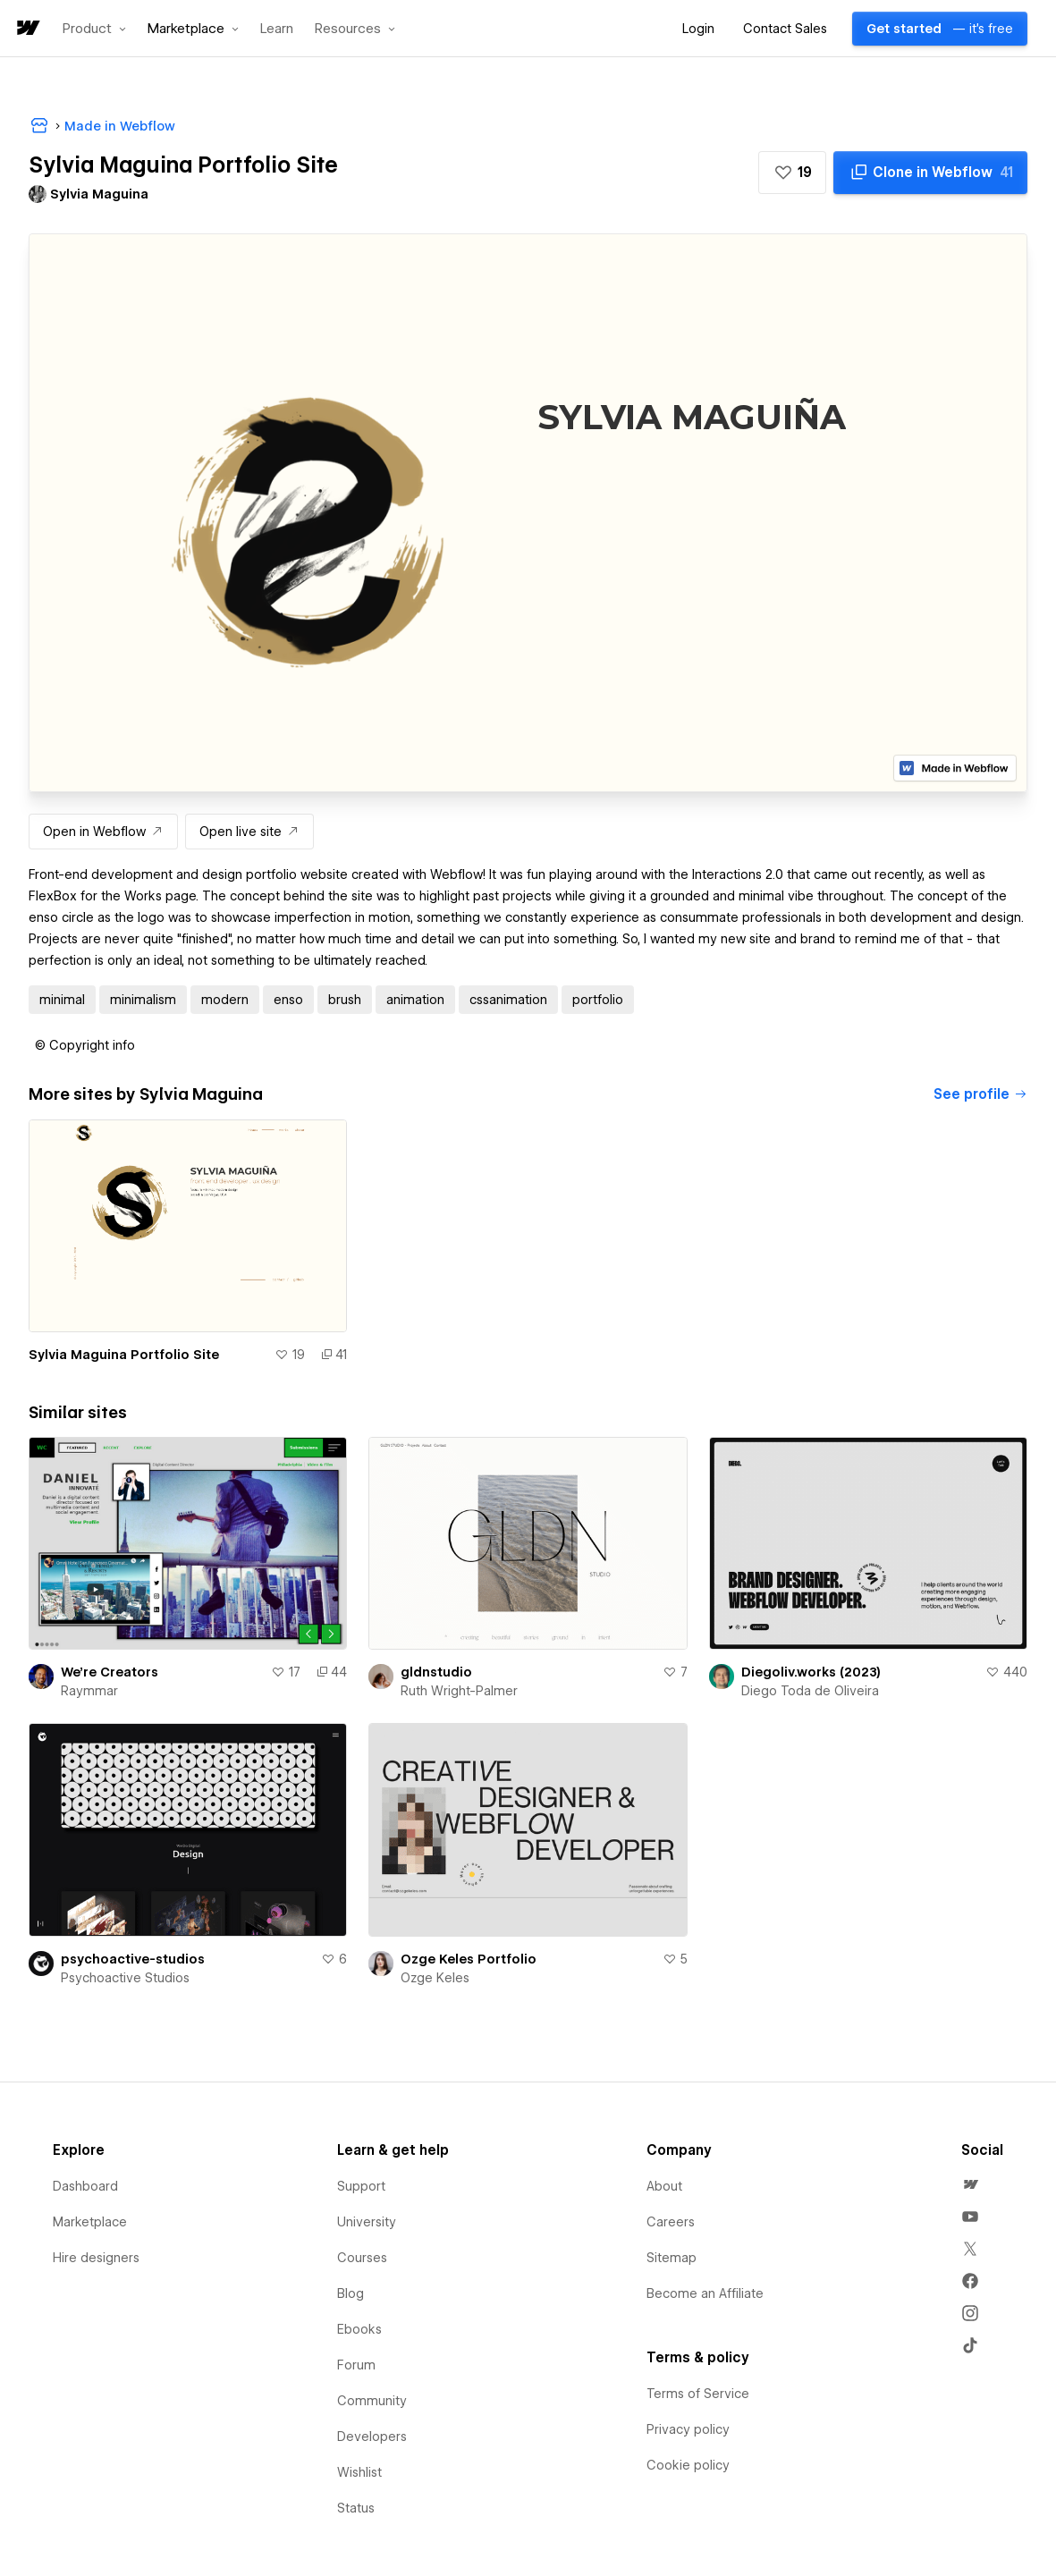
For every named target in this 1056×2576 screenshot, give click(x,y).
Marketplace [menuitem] (90, 2222)
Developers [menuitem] (372, 2436)
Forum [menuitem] (356, 2365)
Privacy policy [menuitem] (688, 2429)
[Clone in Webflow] (930, 172)
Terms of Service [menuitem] (697, 2393)
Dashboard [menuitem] (85, 2186)
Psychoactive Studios (125, 1978)
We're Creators (109, 1672)
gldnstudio (436, 1672)
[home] (27, 29)
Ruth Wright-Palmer (459, 1691)
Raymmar (89, 1691)
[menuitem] (970, 2184)
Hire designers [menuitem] (96, 2258)
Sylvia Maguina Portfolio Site (124, 1354)
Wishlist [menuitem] (359, 2472)
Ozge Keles (435, 1978)
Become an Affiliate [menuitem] (705, 2293)
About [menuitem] (664, 2186)
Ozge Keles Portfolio (468, 1959)
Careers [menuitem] (670, 2222)
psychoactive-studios (133, 1959)
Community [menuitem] (372, 2401)
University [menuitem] (366, 2222)
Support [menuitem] (361, 2186)
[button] (94, 28)
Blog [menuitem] (350, 2293)
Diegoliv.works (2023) (811, 1672)
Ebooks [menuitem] (359, 2329)
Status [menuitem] (356, 2508)
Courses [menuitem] (362, 2258)
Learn (276, 29)
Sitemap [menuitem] (671, 2258)
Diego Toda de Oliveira (810, 1691)
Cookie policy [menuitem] (688, 2465)
